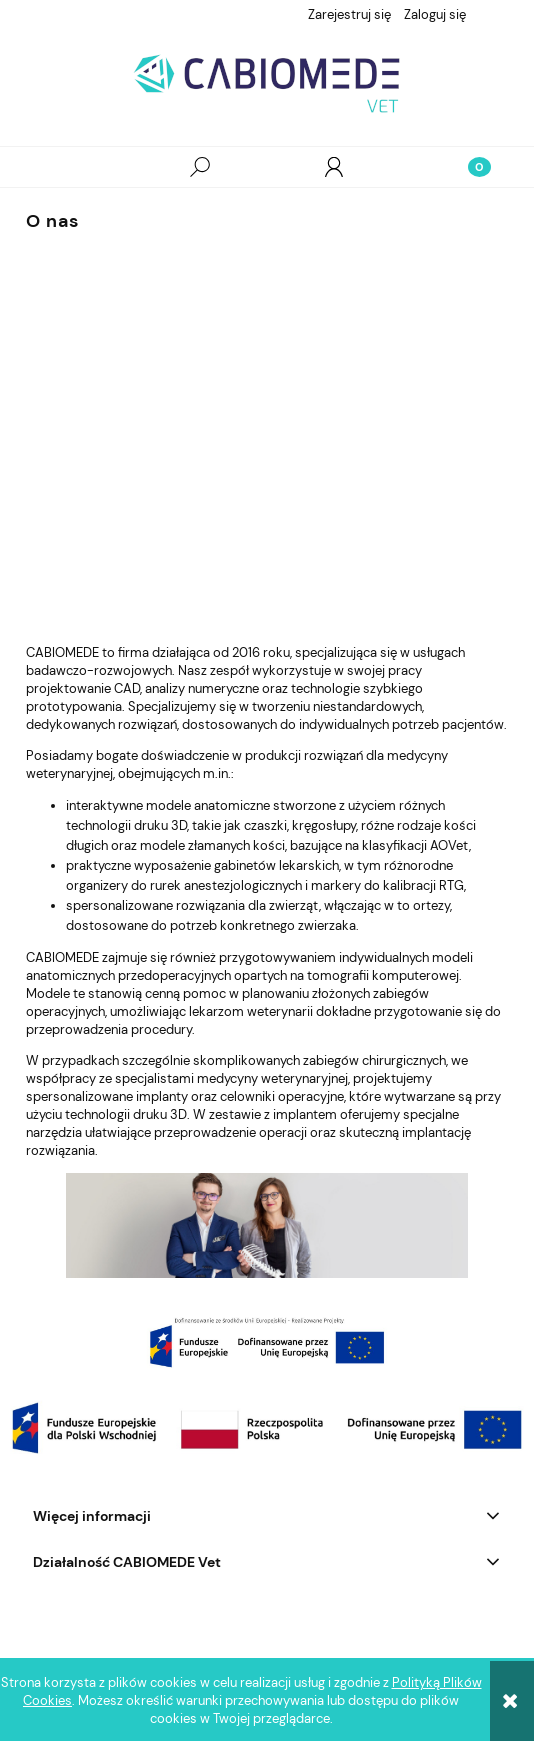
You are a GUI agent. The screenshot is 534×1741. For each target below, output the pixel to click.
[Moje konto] (334, 167)
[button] (67, 167)
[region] (267, 1343)
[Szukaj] (200, 167)
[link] (267, 1343)
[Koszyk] (467, 167)
